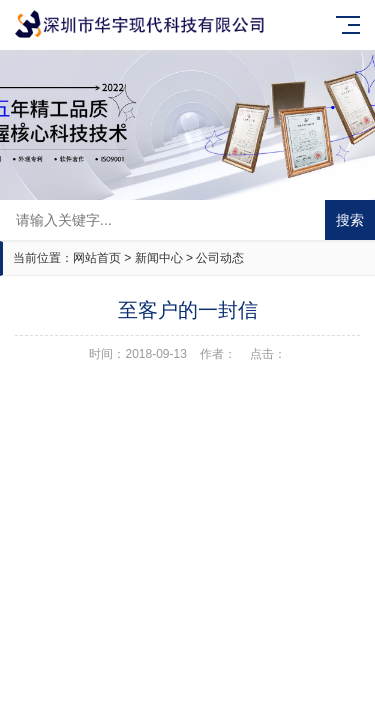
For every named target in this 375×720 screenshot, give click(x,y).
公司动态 (220, 258)
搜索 (350, 220)
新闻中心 (159, 258)
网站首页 (97, 258)
